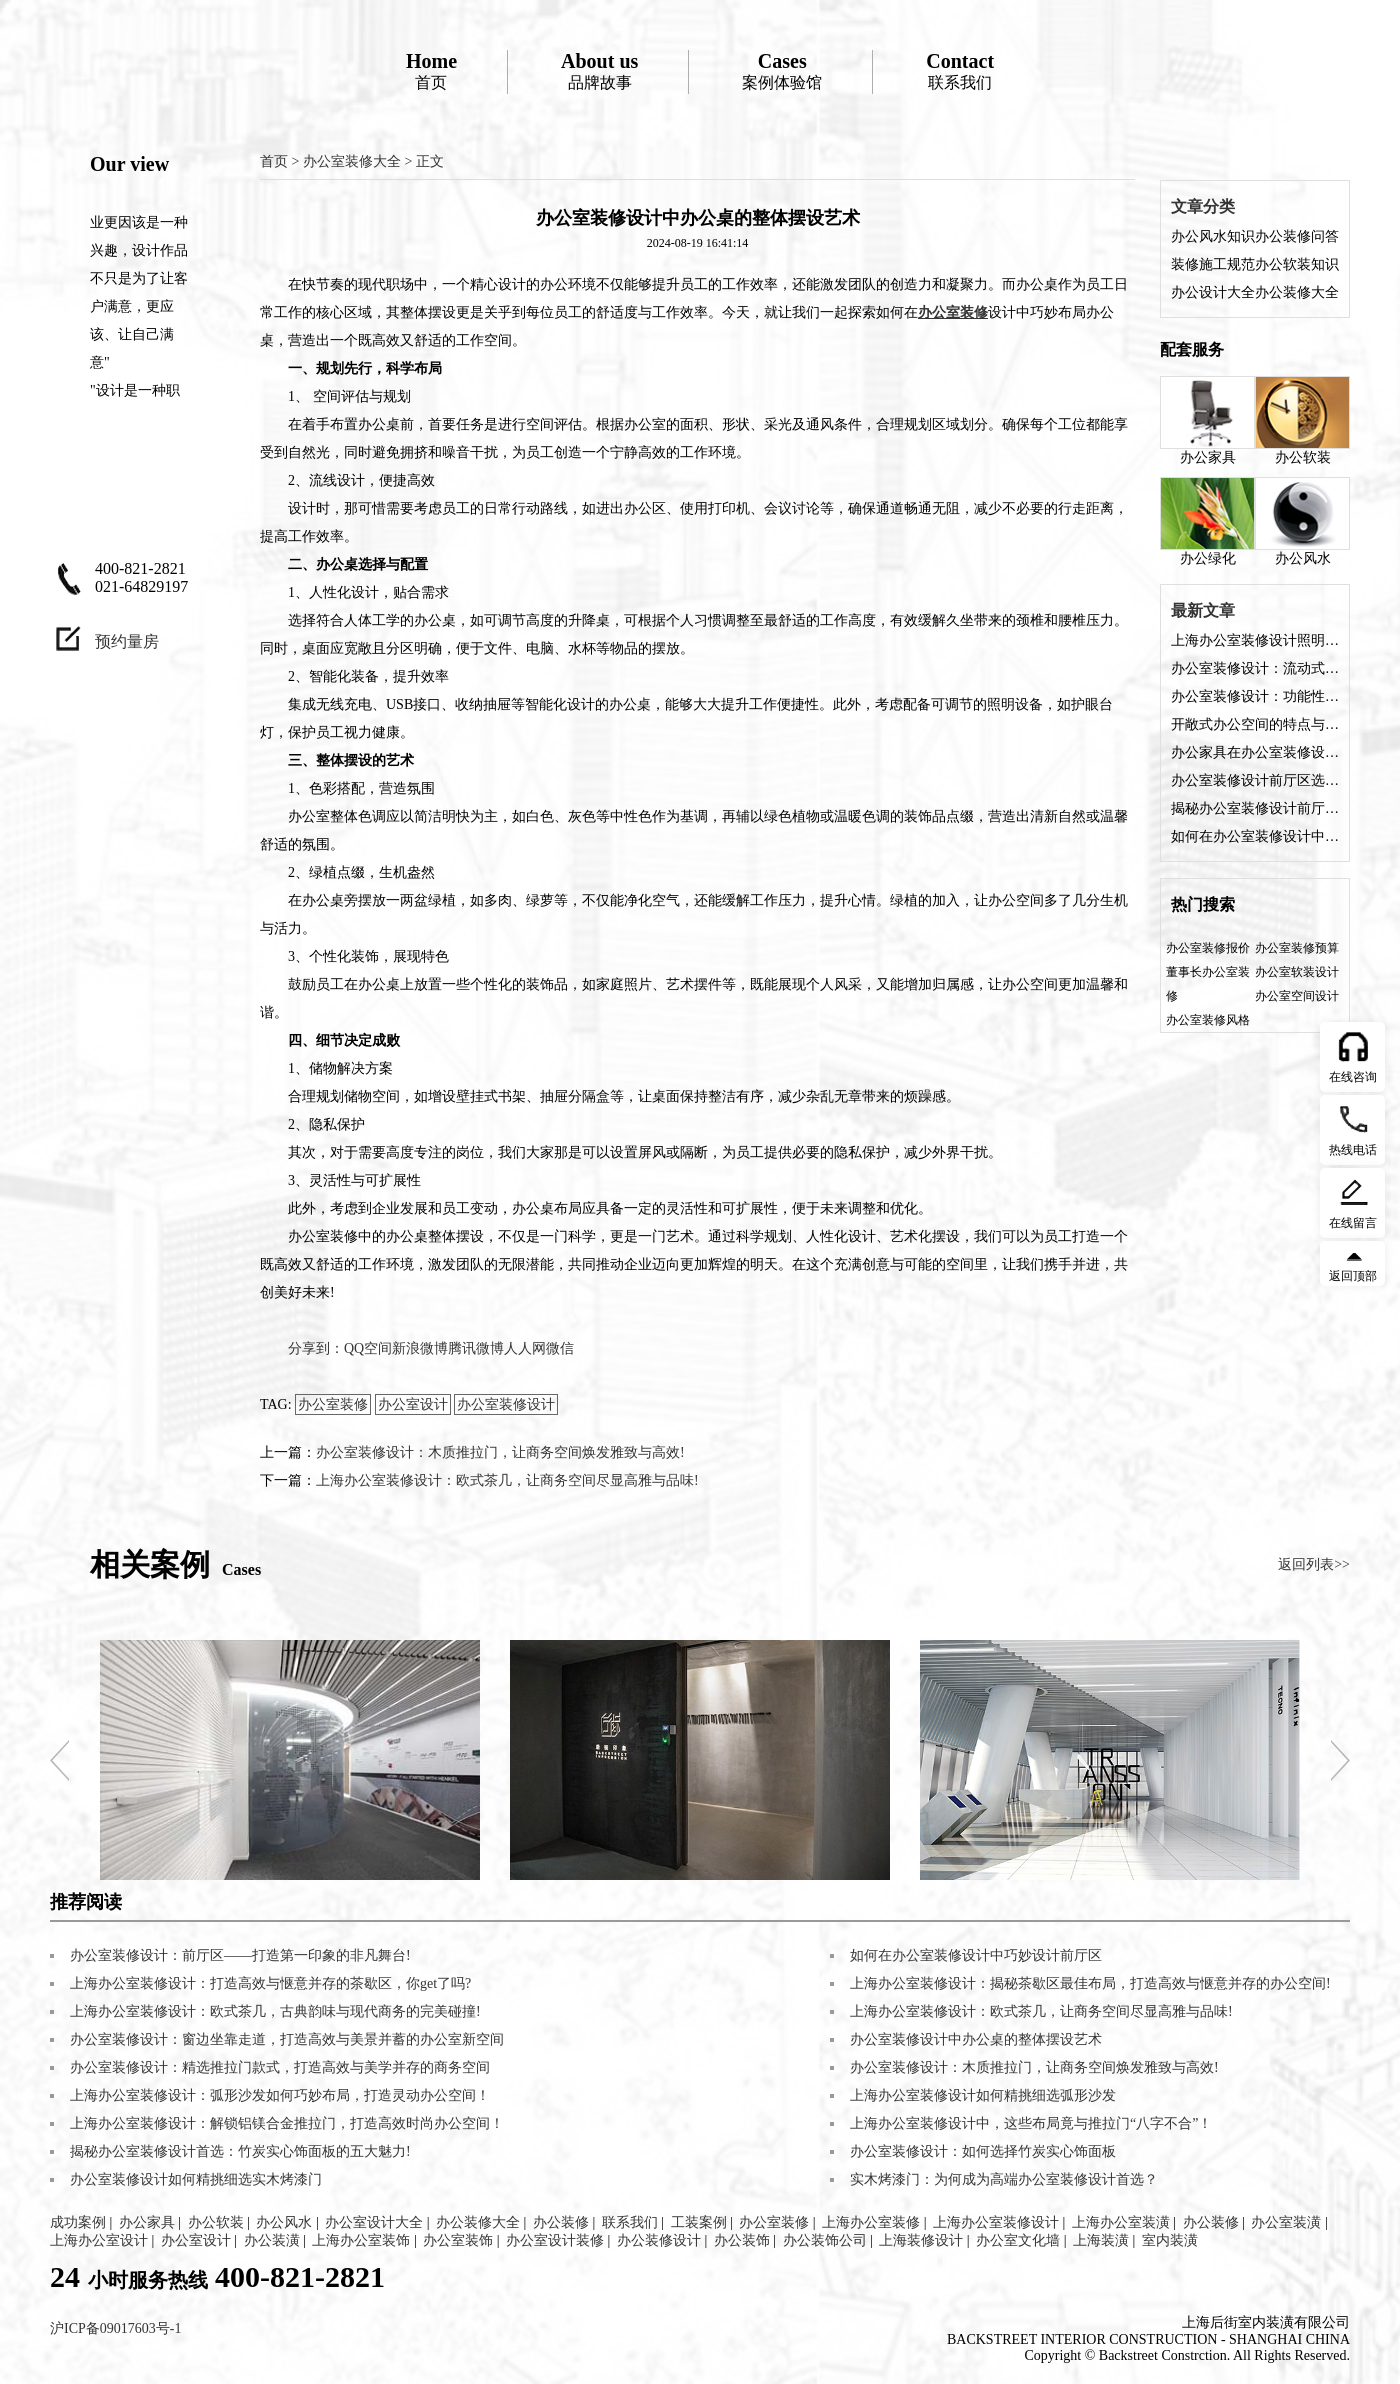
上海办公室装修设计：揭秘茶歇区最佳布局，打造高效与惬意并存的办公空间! (1090, 1983)
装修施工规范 (1213, 264)
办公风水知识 (1213, 236)
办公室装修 (333, 1404)
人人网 (525, 1348)
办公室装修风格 (1208, 1020)
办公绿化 (1207, 521)
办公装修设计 (659, 2240)
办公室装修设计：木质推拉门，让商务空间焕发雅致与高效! (500, 1452)
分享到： (316, 1348)
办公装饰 (742, 2240)
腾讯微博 (476, 1348)
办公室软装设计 (1297, 972)
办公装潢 (272, 2240)
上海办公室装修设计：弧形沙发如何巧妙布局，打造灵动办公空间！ (280, 2095)
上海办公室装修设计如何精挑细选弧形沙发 (983, 2095)
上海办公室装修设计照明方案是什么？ (1255, 640)
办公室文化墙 (1018, 2240)
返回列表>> (1314, 1564)
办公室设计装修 (555, 2240)
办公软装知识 (1297, 264)
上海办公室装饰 (361, 2240)
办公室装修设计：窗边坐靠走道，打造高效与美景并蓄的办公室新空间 (287, 2039)
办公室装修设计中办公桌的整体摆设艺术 (976, 2039)
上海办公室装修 (871, 2222)
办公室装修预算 (1297, 948)
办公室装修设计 (506, 1404)
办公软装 (1302, 420)
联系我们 (960, 70)
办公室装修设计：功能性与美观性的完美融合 (1255, 696)
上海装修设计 (921, 2240)
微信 (560, 1348)
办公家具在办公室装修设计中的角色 (1255, 752)
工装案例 (699, 2222)
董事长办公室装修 (1208, 984)
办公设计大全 (1213, 292)
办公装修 (561, 2222)
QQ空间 (368, 1348)
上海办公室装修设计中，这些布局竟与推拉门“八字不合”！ (1031, 2123)
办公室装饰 (458, 2240)
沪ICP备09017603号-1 (115, 2328)
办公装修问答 (1297, 236)
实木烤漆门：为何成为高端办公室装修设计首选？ (1004, 2179)
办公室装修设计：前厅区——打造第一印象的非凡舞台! (240, 1955)
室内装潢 (1170, 2240)
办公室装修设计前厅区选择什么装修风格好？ (1255, 780)
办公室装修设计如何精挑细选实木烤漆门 (196, 2179)
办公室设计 (413, 1404)
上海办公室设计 (99, 2240)
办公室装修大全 (352, 161)
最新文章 (1203, 610)
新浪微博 (420, 1348)
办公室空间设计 (1297, 996)
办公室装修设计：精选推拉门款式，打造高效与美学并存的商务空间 (280, 2067)
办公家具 (1207, 420)
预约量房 (127, 641)
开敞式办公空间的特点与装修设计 (1255, 724)
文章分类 (1203, 206)
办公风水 (1302, 521)
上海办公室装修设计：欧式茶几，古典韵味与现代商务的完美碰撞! (275, 2011)
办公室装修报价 (1208, 948)
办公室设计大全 (374, 2222)
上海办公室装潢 (1121, 2222)
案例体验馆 (782, 70)
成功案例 (78, 2222)
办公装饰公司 (825, 2240)
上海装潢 (1101, 2240)
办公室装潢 (1286, 2222)
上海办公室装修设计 (996, 2222)
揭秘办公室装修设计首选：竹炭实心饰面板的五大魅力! (240, 2151)
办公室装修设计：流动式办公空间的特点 (1255, 668)
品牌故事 (599, 70)
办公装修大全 (1297, 292)
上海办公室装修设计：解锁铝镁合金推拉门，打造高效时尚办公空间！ (287, 2123)
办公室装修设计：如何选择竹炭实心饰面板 (983, 2151)
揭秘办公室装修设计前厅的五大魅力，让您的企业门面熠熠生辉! (1255, 808)
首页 (431, 70)
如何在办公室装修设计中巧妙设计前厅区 (1255, 836)
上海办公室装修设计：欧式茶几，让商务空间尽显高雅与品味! (507, 1480)
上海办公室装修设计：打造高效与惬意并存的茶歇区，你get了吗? (270, 1983)
